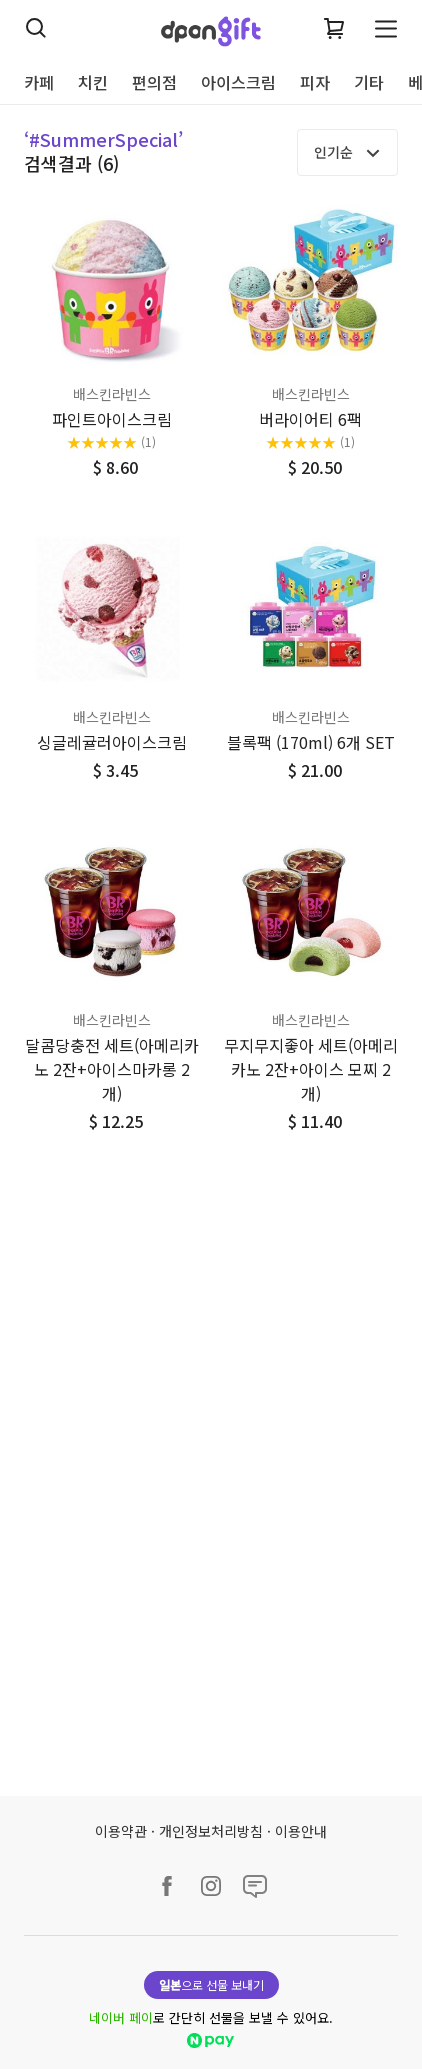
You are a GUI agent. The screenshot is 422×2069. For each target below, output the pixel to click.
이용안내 (301, 1831)
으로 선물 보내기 (211, 1984)
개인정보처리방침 (211, 1831)
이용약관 (121, 1831)
